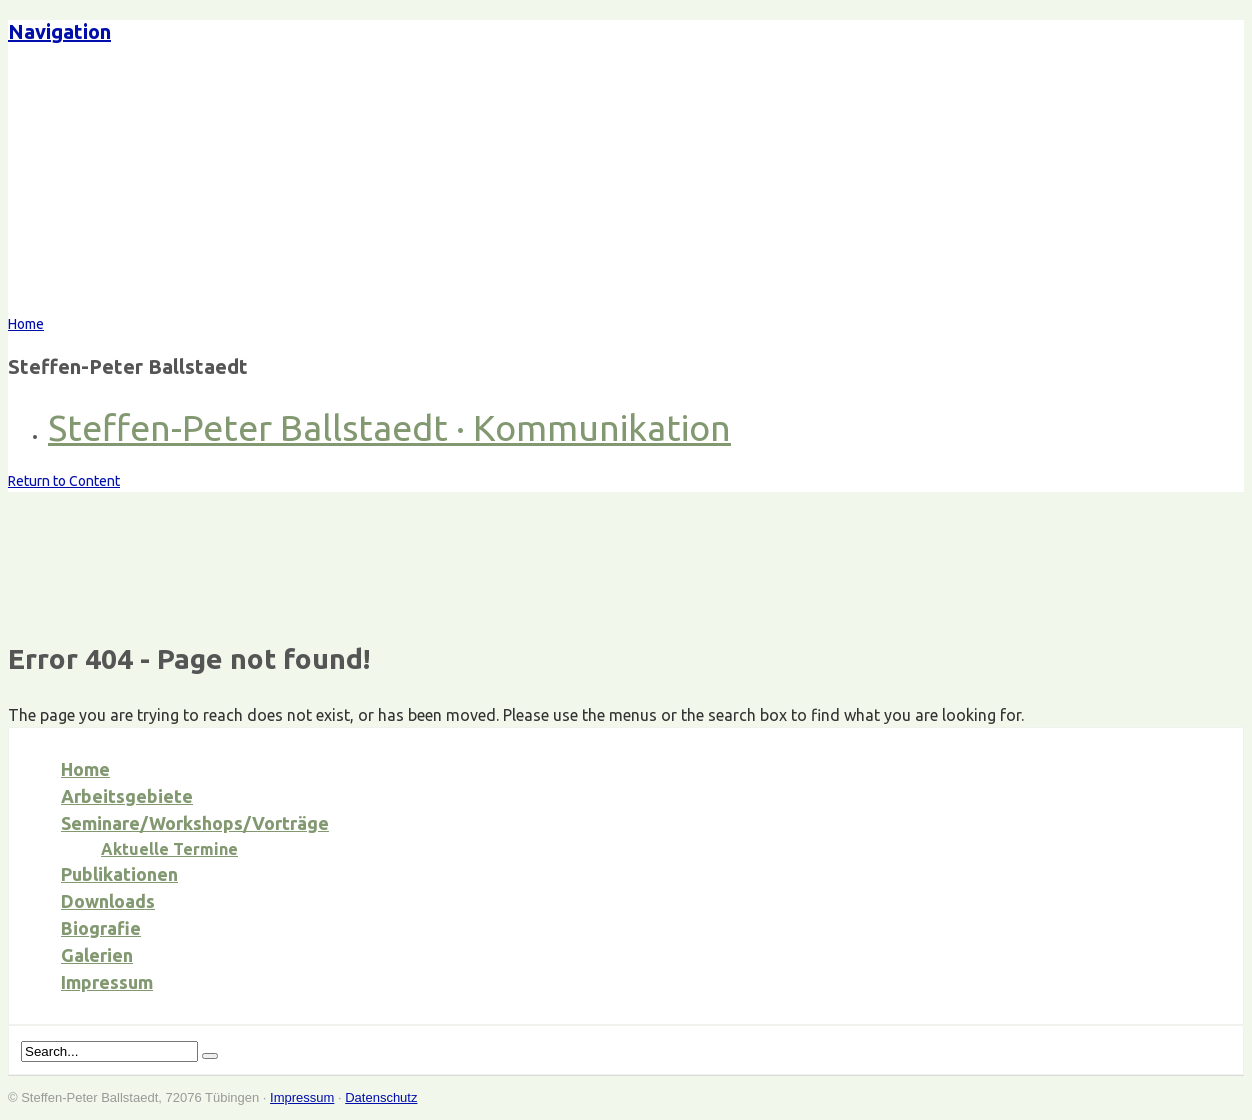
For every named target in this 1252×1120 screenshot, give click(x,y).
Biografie (101, 928)
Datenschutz (381, 1097)
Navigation (59, 31)
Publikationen (119, 874)
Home (85, 769)
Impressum (107, 982)
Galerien (97, 955)
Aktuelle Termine (169, 849)
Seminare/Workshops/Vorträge (195, 823)
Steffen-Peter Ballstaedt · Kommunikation (389, 427)
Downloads (108, 901)
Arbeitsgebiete (127, 796)
